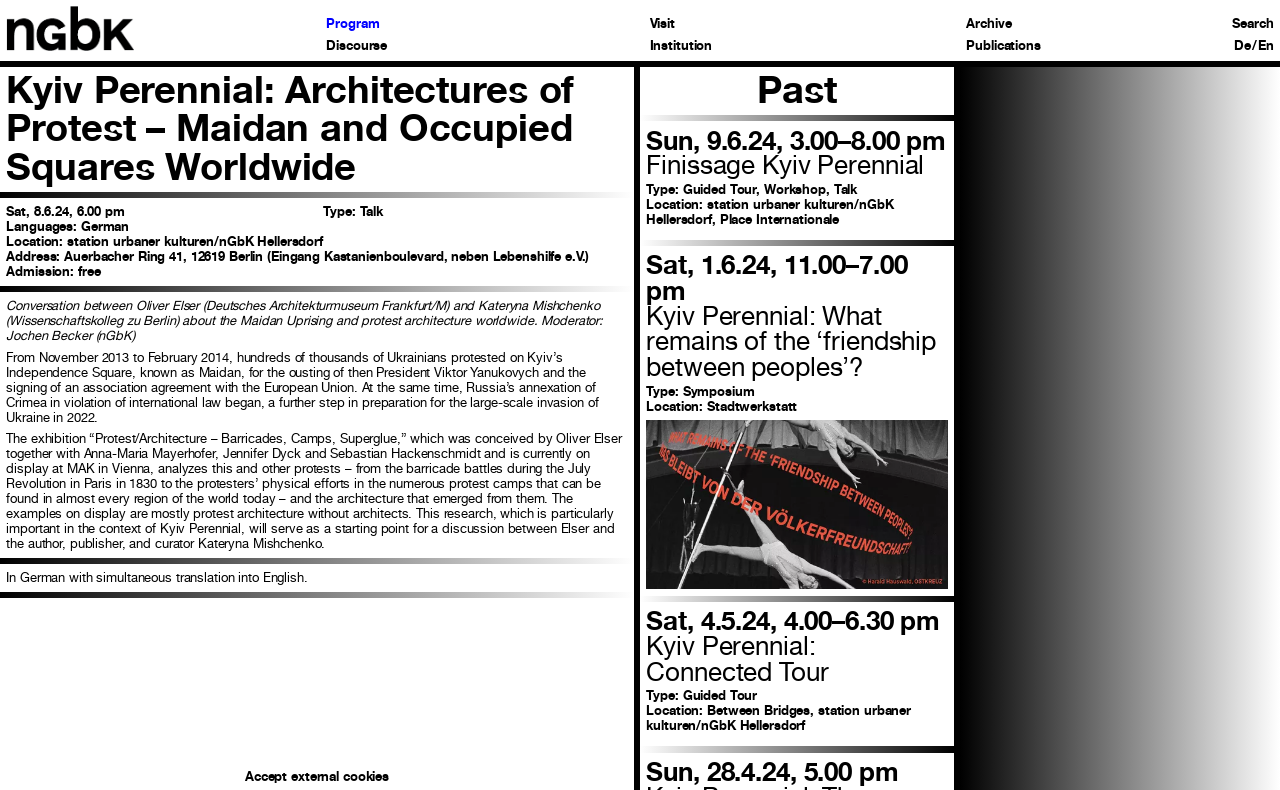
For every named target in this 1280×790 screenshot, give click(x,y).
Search (1252, 24)
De (1242, 46)
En (1266, 46)
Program (352, 24)
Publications (1003, 46)
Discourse (356, 46)
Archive (988, 24)
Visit (662, 24)
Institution (681, 46)
